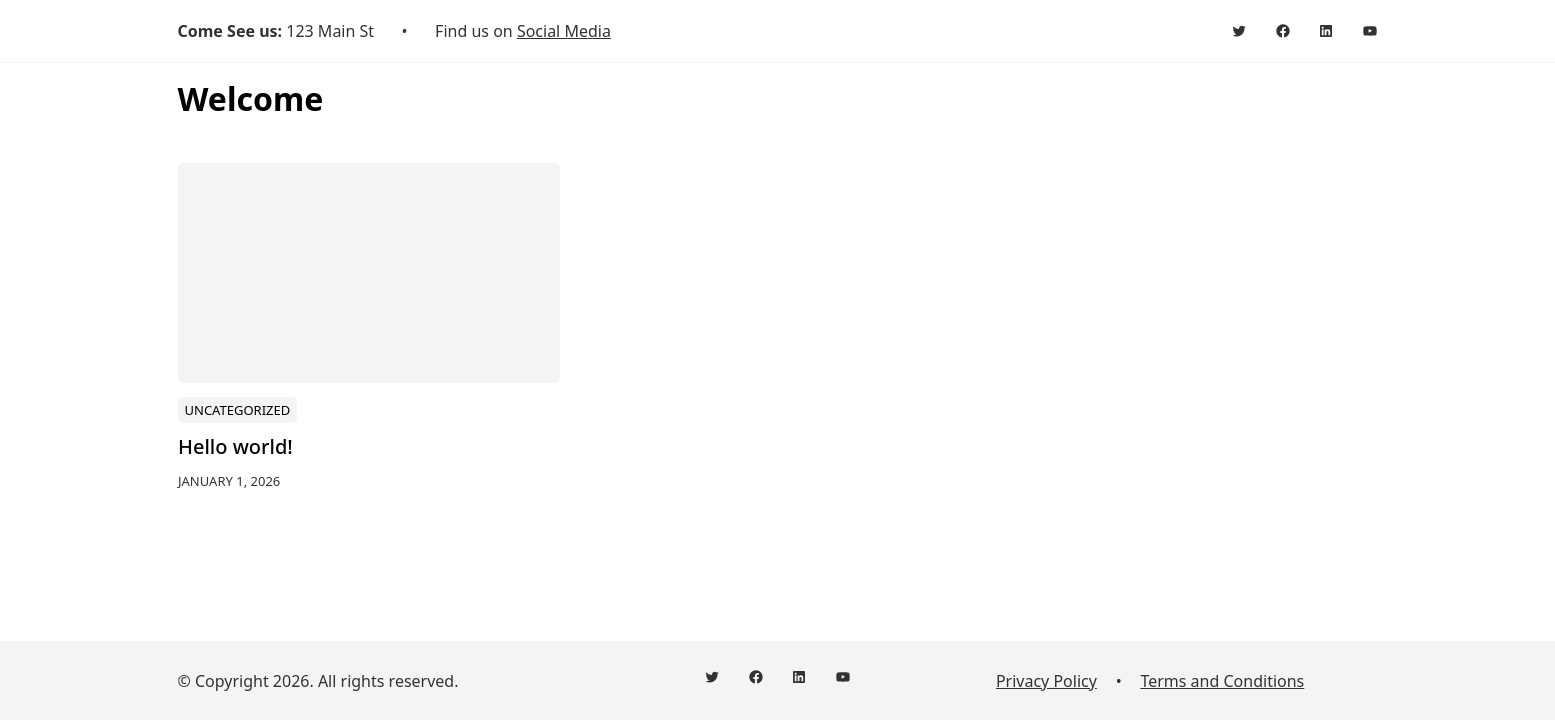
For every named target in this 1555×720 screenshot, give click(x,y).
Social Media (564, 31)
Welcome (251, 98)
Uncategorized (237, 409)
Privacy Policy (1046, 681)
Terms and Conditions (1222, 681)
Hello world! (235, 447)
